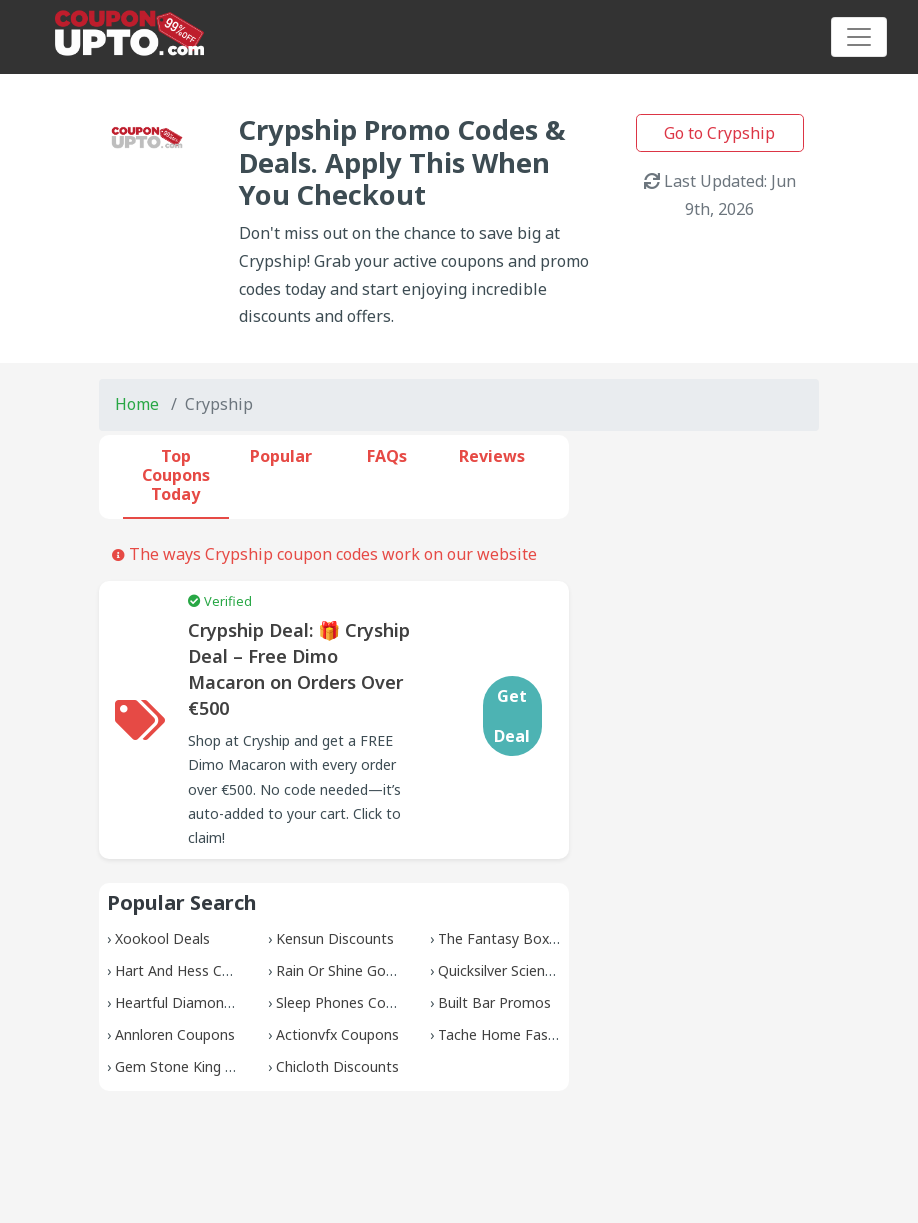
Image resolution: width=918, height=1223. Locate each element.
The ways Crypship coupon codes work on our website (324, 554)
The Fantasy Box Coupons (524, 938)
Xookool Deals (162, 938)
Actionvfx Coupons (337, 1034)
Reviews (492, 456)
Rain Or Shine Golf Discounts (370, 970)
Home (137, 404)
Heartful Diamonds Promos (205, 1002)
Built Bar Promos (494, 1002)
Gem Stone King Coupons (199, 1066)
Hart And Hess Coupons (193, 970)
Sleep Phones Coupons (351, 1002)
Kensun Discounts (335, 938)
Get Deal (512, 716)
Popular (281, 456)
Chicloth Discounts (337, 1066)
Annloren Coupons (175, 1034)
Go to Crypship (719, 133)
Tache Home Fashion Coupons (538, 1034)
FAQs (387, 456)
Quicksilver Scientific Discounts (538, 970)
